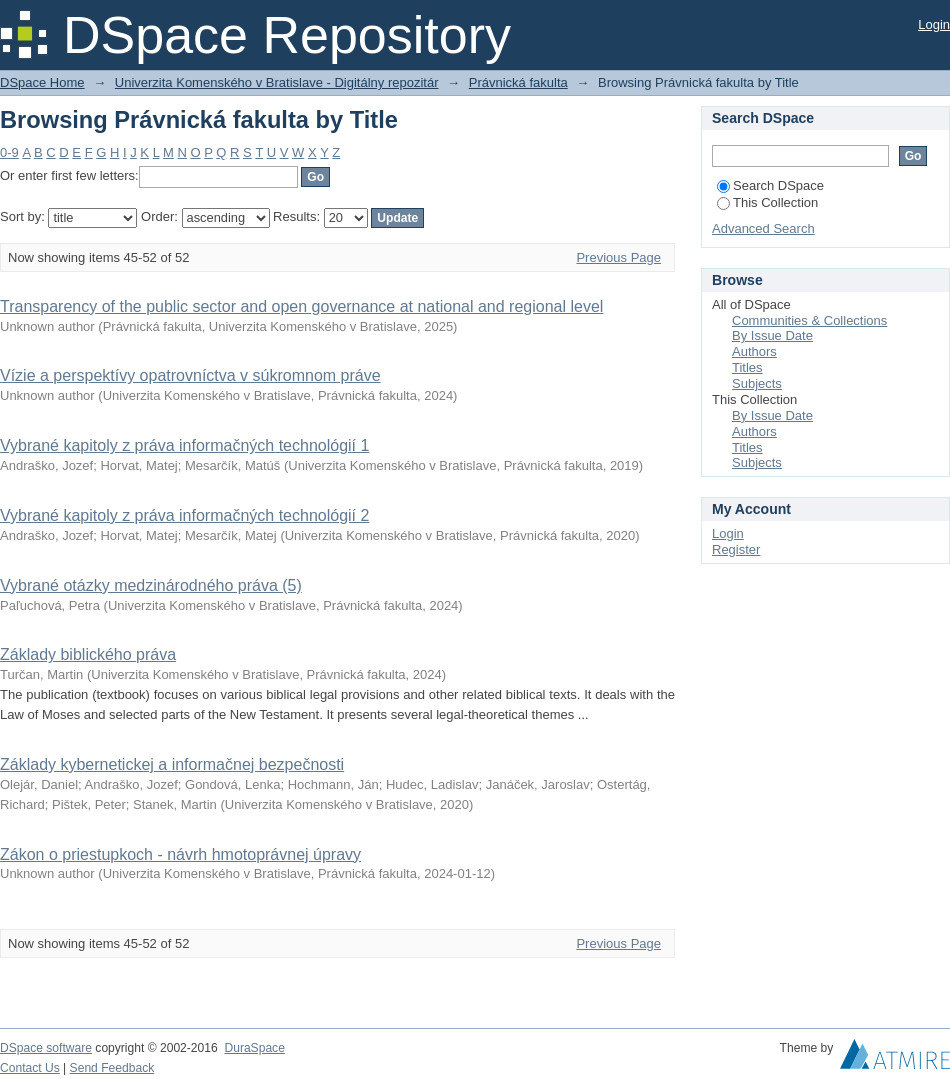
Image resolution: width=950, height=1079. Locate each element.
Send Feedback (112, 1068)
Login (934, 24)
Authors (754, 351)
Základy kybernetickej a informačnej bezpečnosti (172, 764)
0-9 (9, 152)
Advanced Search (763, 228)
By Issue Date (772, 335)
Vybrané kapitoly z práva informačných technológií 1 (184, 445)
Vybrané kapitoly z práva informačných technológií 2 (184, 515)
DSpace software (46, 1048)
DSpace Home (42, 82)
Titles (747, 367)
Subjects (757, 383)
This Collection (767, 202)
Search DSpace (770, 185)
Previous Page (618, 257)
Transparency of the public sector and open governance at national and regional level (301, 306)
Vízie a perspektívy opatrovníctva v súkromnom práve (190, 375)
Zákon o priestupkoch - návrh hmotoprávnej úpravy (180, 854)
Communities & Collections (809, 320)
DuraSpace (254, 1048)
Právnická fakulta (518, 82)
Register (736, 549)
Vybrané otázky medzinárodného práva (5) (151, 585)
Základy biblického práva (88, 654)
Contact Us (30, 1068)
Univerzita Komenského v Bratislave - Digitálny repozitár (277, 82)
